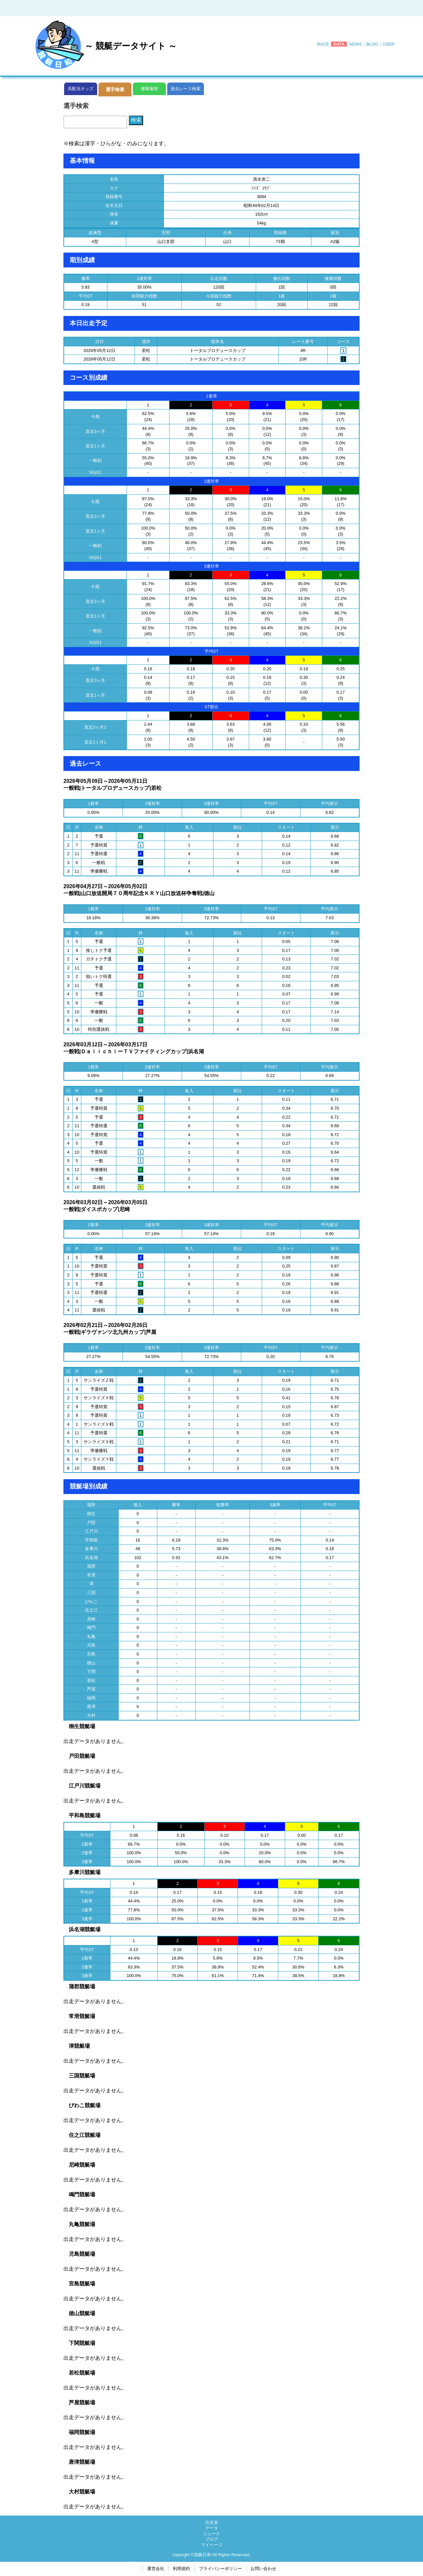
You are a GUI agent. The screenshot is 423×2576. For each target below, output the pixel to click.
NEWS (355, 44)
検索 (136, 120)
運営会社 (155, 2568)
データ (211, 2527)
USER (389, 44)
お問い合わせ (263, 2568)
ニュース (211, 2533)
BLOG (372, 44)
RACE (323, 44)
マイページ (211, 2544)
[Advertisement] (211, 7)
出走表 (211, 2522)
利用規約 (181, 2568)
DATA (339, 44)
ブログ (211, 2539)
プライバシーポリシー (220, 2568)
